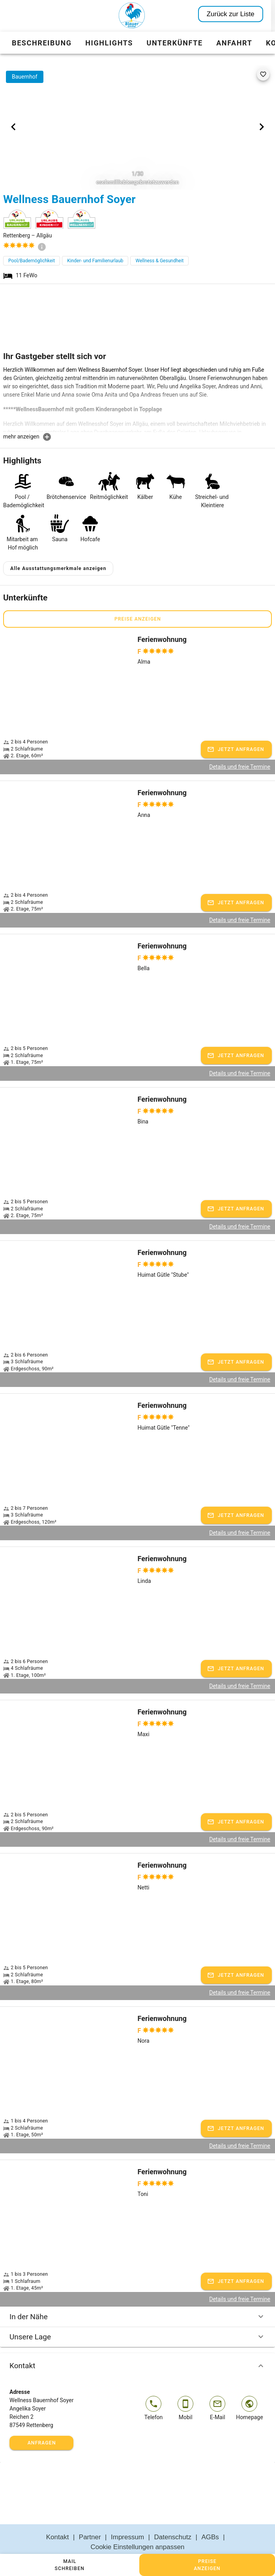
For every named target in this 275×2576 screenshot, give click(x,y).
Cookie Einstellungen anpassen (137, 2528)
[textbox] (137, 399)
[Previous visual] (13, 127)
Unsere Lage (137, 2318)
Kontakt (137, 2347)
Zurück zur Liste (234, 14)
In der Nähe (137, 2298)
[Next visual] (261, 127)
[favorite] (263, 74)
